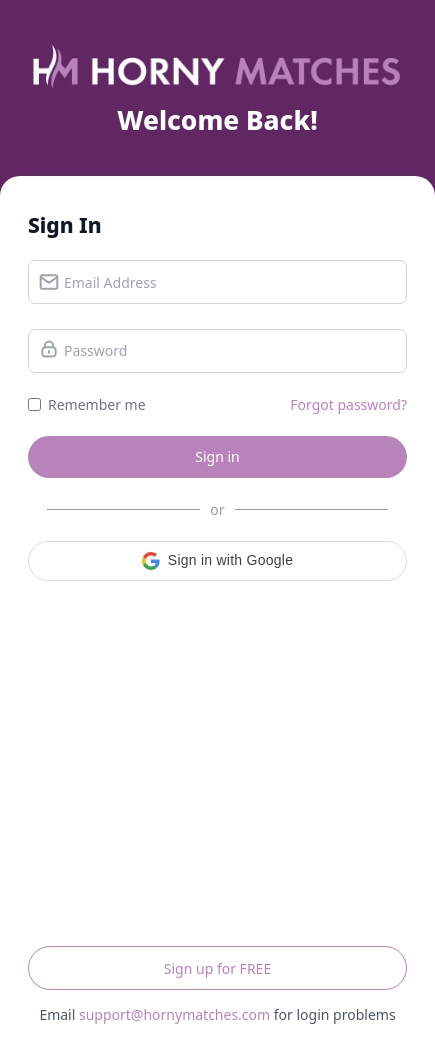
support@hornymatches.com (174, 1014)
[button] (217, 561)
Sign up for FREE (217, 968)
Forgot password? (348, 404)
